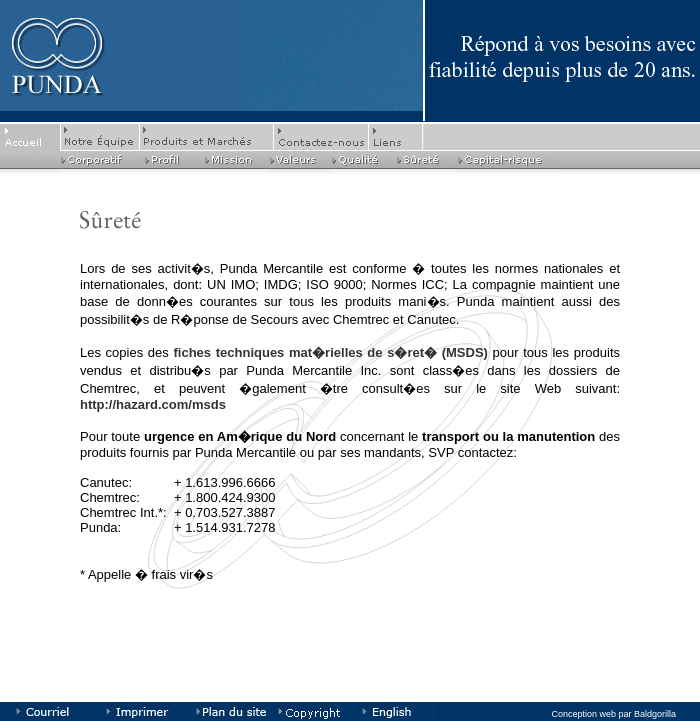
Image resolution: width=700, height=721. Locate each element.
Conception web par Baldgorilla (613, 714)
